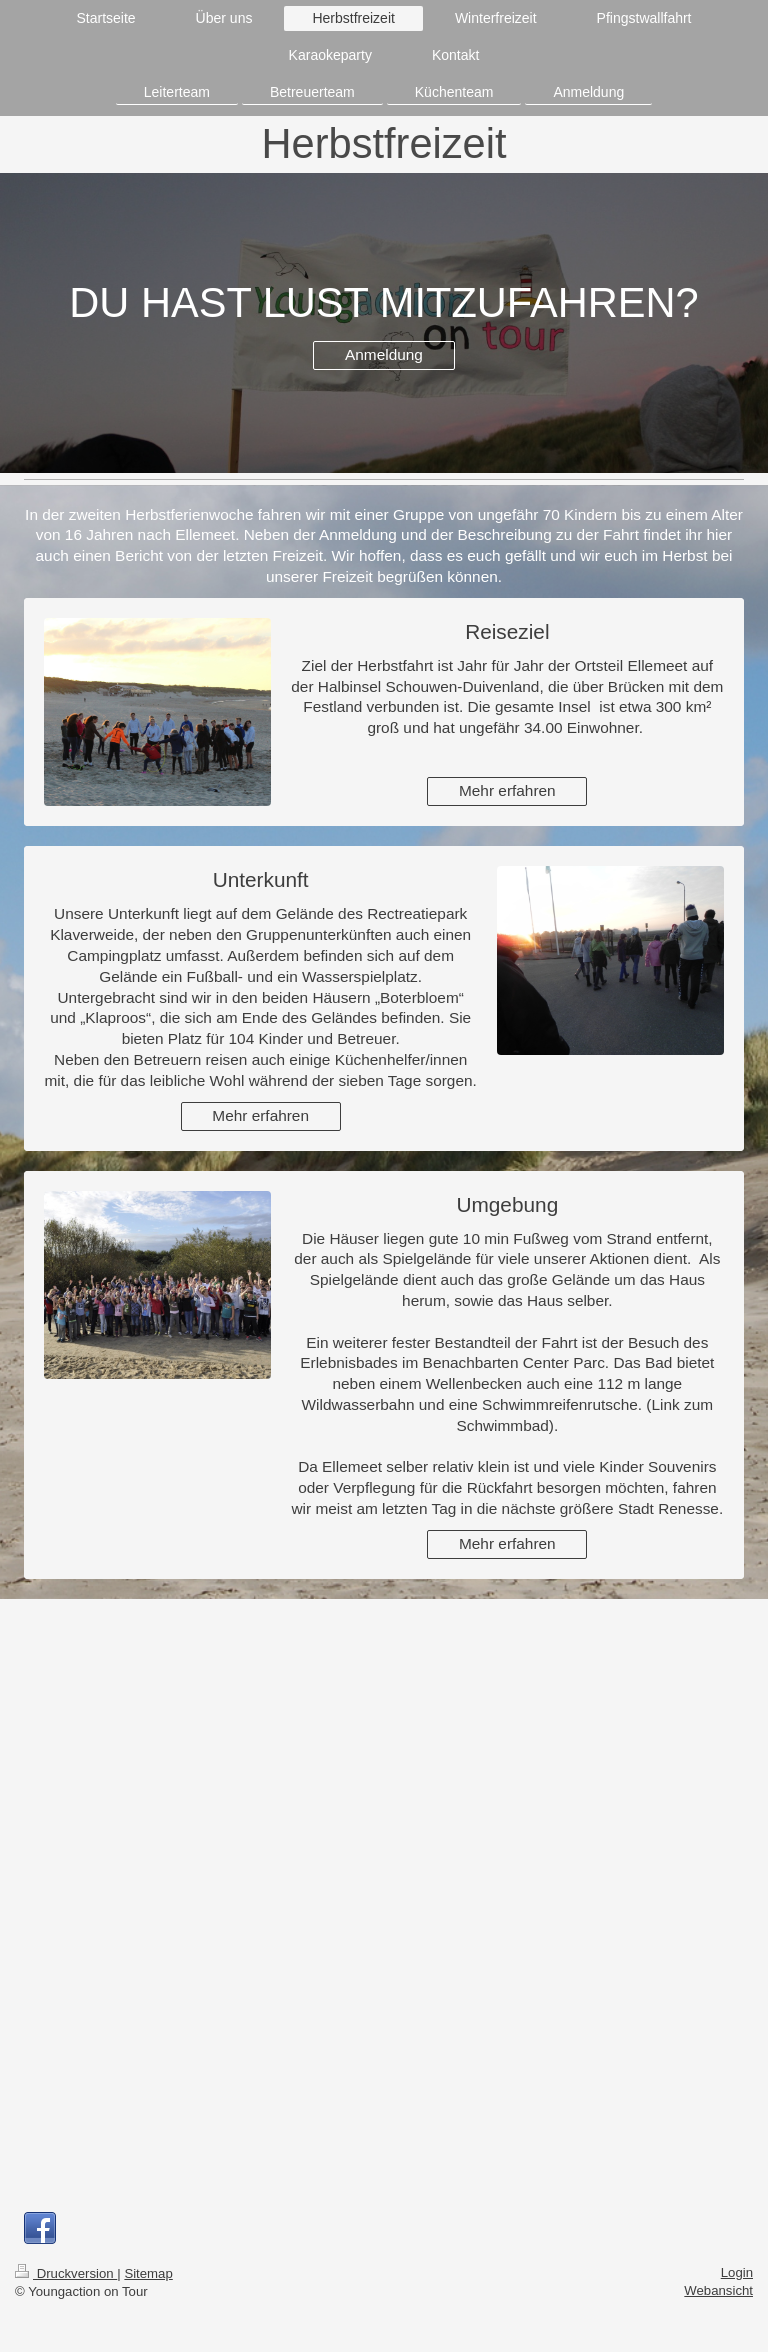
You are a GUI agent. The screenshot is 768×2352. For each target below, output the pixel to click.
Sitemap (148, 2273)
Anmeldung (384, 354)
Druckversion (66, 2273)
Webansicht (718, 2290)
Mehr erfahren (507, 790)
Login (737, 2272)
